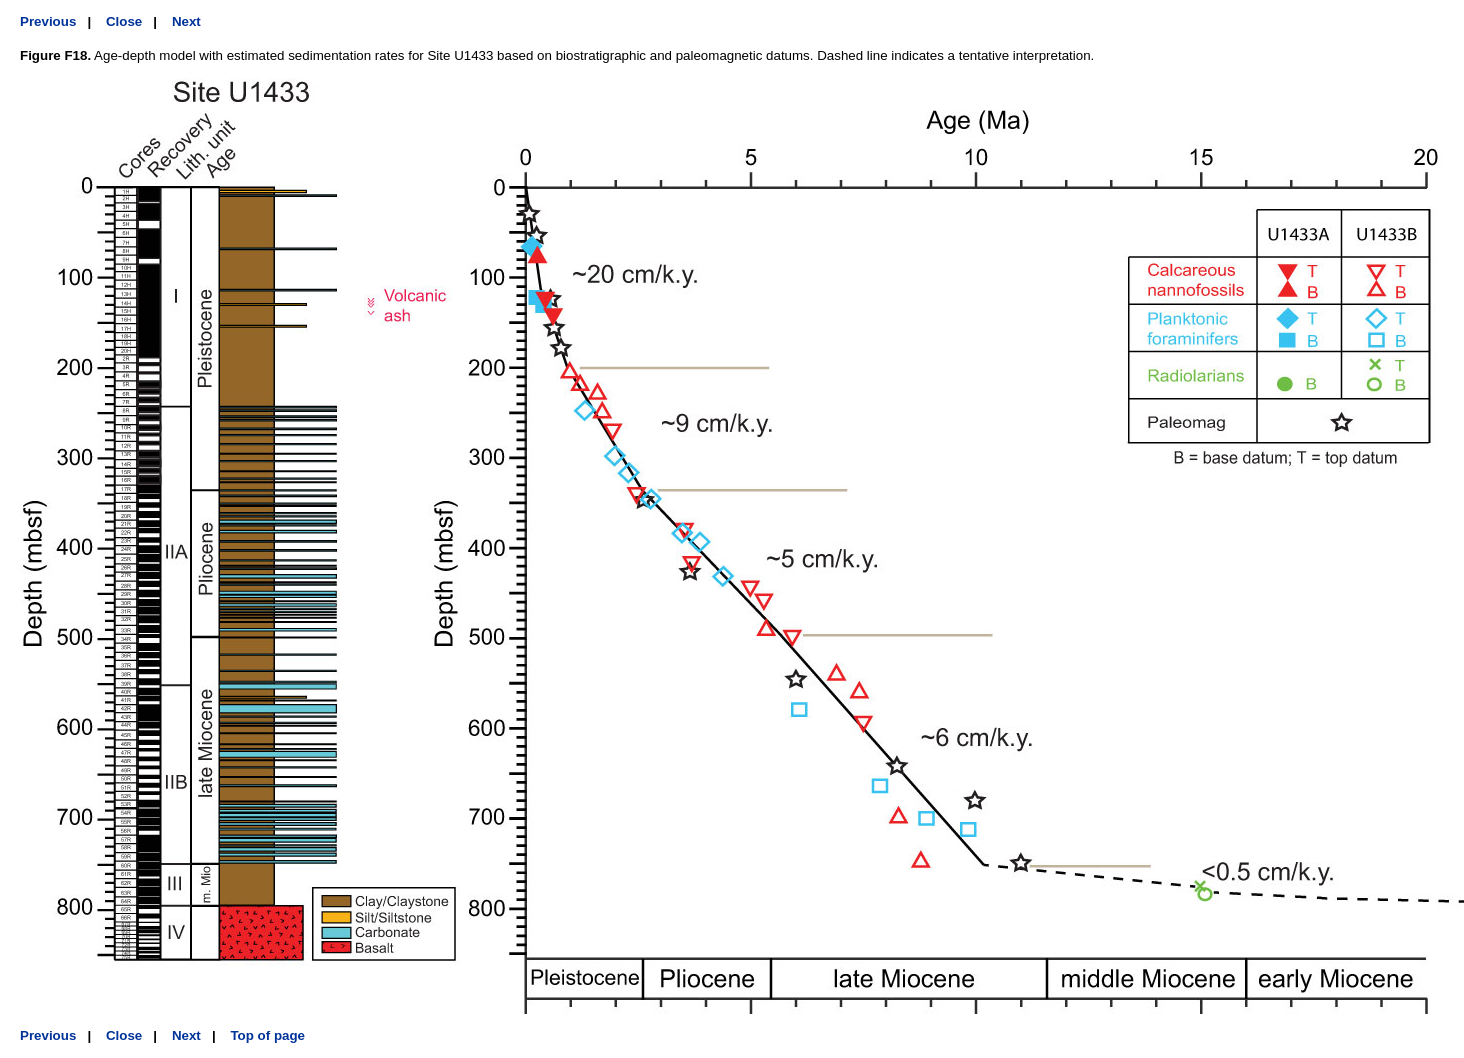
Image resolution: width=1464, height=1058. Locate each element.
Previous (48, 21)
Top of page (267, 1035)
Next (186, 21)
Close (124, 21)
